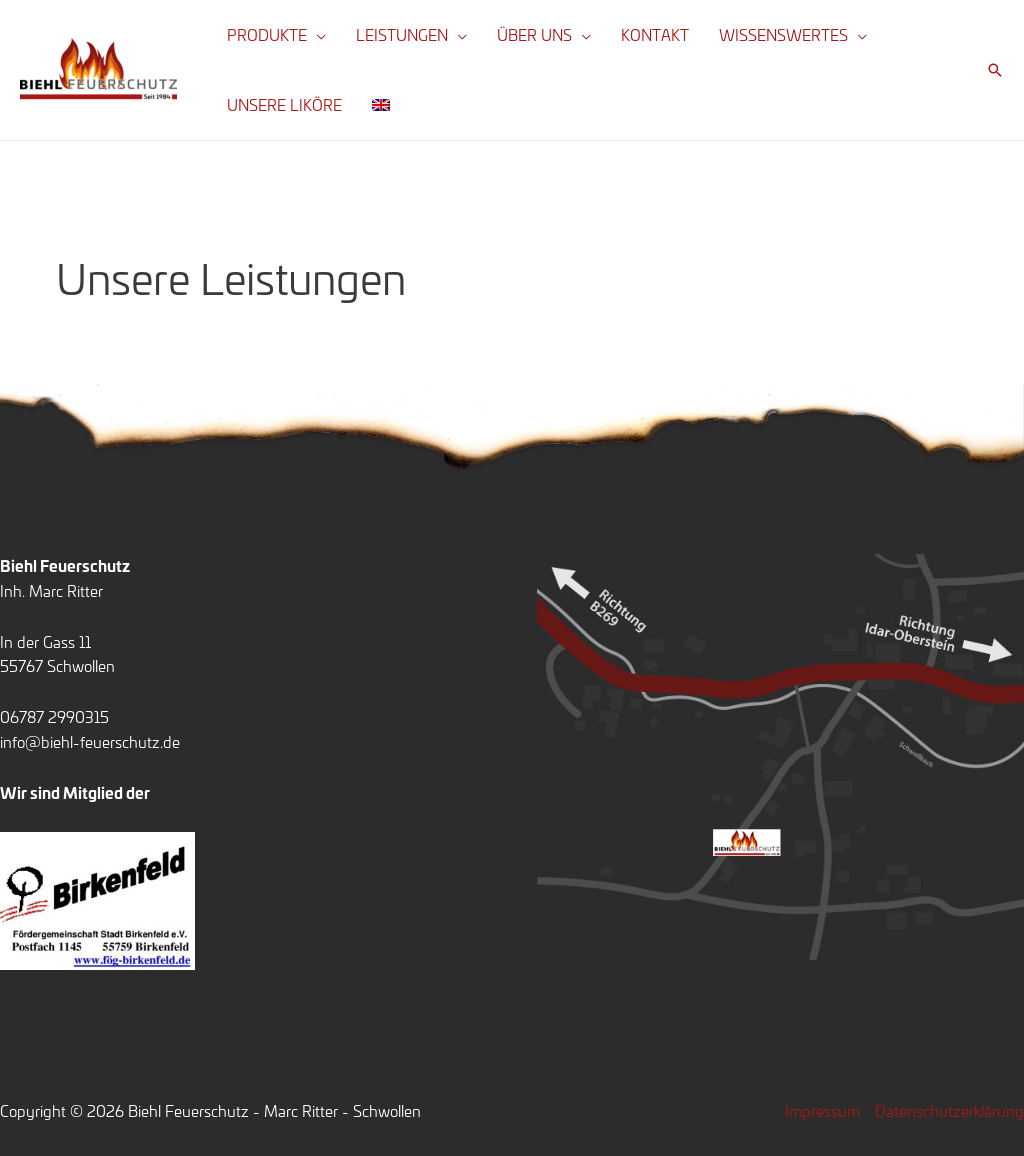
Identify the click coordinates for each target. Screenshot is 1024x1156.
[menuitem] (381, 105)
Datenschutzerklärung (949, 1110)
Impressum (822, 1110)
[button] (995, 70)
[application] (316, 35)
